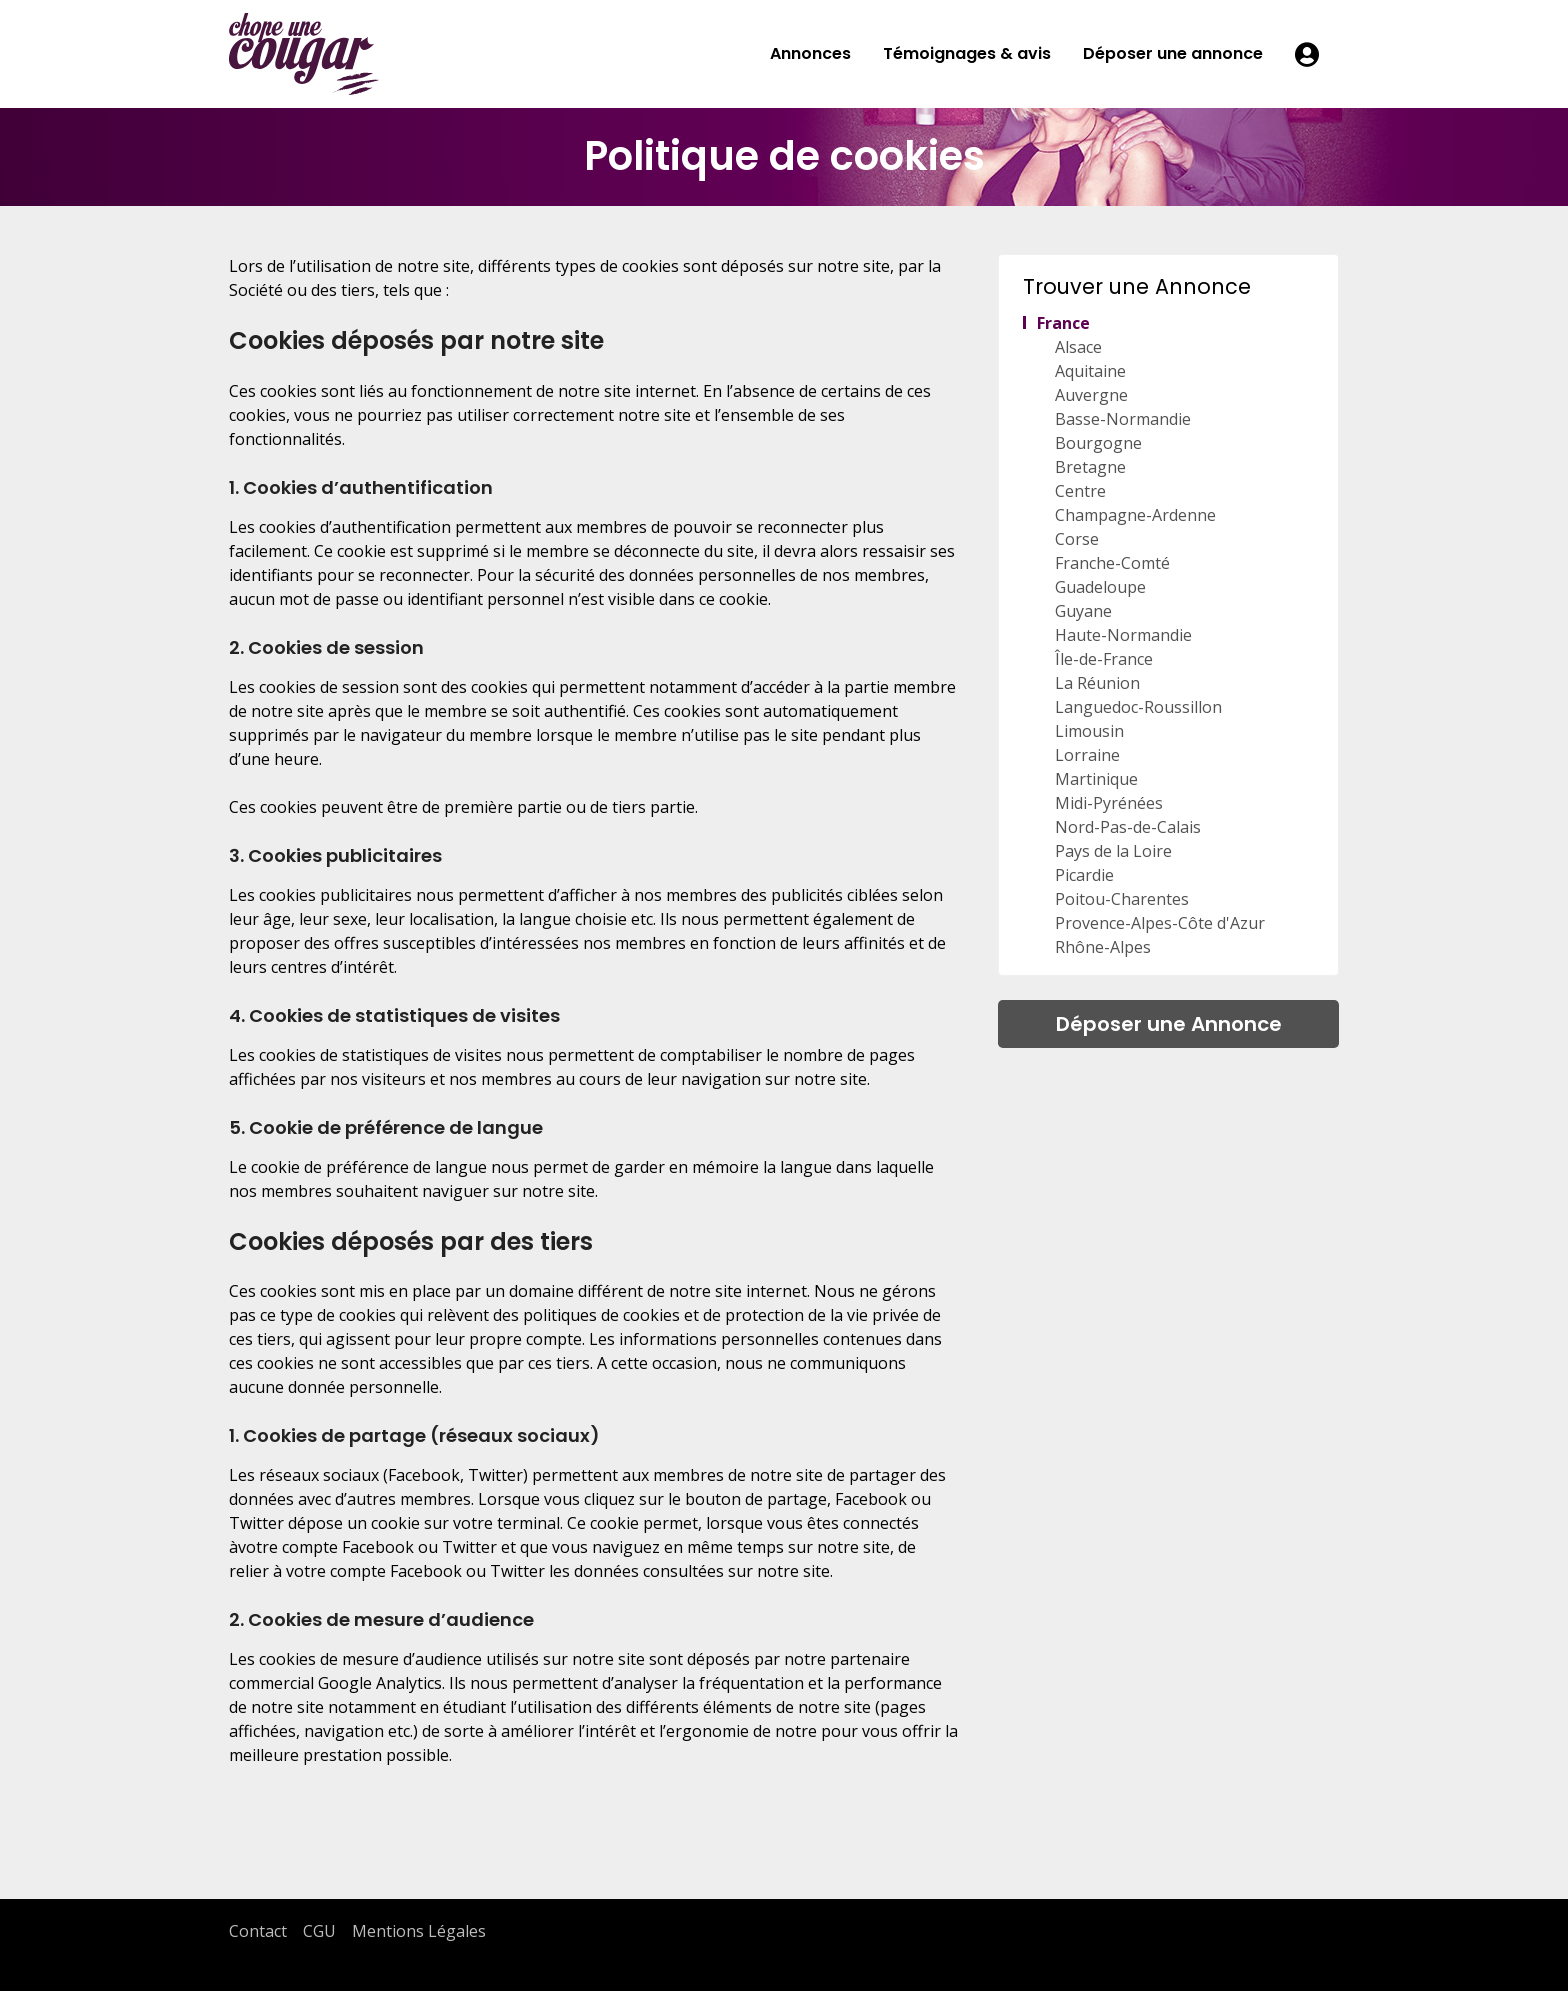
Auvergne (1091, 395)
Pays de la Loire (1113, 851)
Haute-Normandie (1123, 635)
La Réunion (1097, 683)
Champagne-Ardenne (1135, 515)
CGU (319, 1931)
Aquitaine (1090, 371)
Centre (1080, 491)
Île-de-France (1104, 659)
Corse (1077, 539)
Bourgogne (1098, 443)
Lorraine (1087, 755)
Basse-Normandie (1123, 419)
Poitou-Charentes (1122, 899)
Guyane (1083, 611)
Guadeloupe (1100, 587)
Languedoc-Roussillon (1138, 707)
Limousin (1089, 731)
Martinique (1096, 779)
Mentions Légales (419, 1931)
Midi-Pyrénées (1109, 803)
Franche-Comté (1112, 563)
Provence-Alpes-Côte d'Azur (1160, 923)
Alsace (1078, 347)
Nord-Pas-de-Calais (1128, 827)
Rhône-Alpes (1103, 947)
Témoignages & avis (967, 53)
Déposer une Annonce (1169, 1024)
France (1063, 323)
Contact (258, 1931)
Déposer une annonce (1173, 53)
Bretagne (1090, 467)
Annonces (810, 53)
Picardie (1084, 875)
